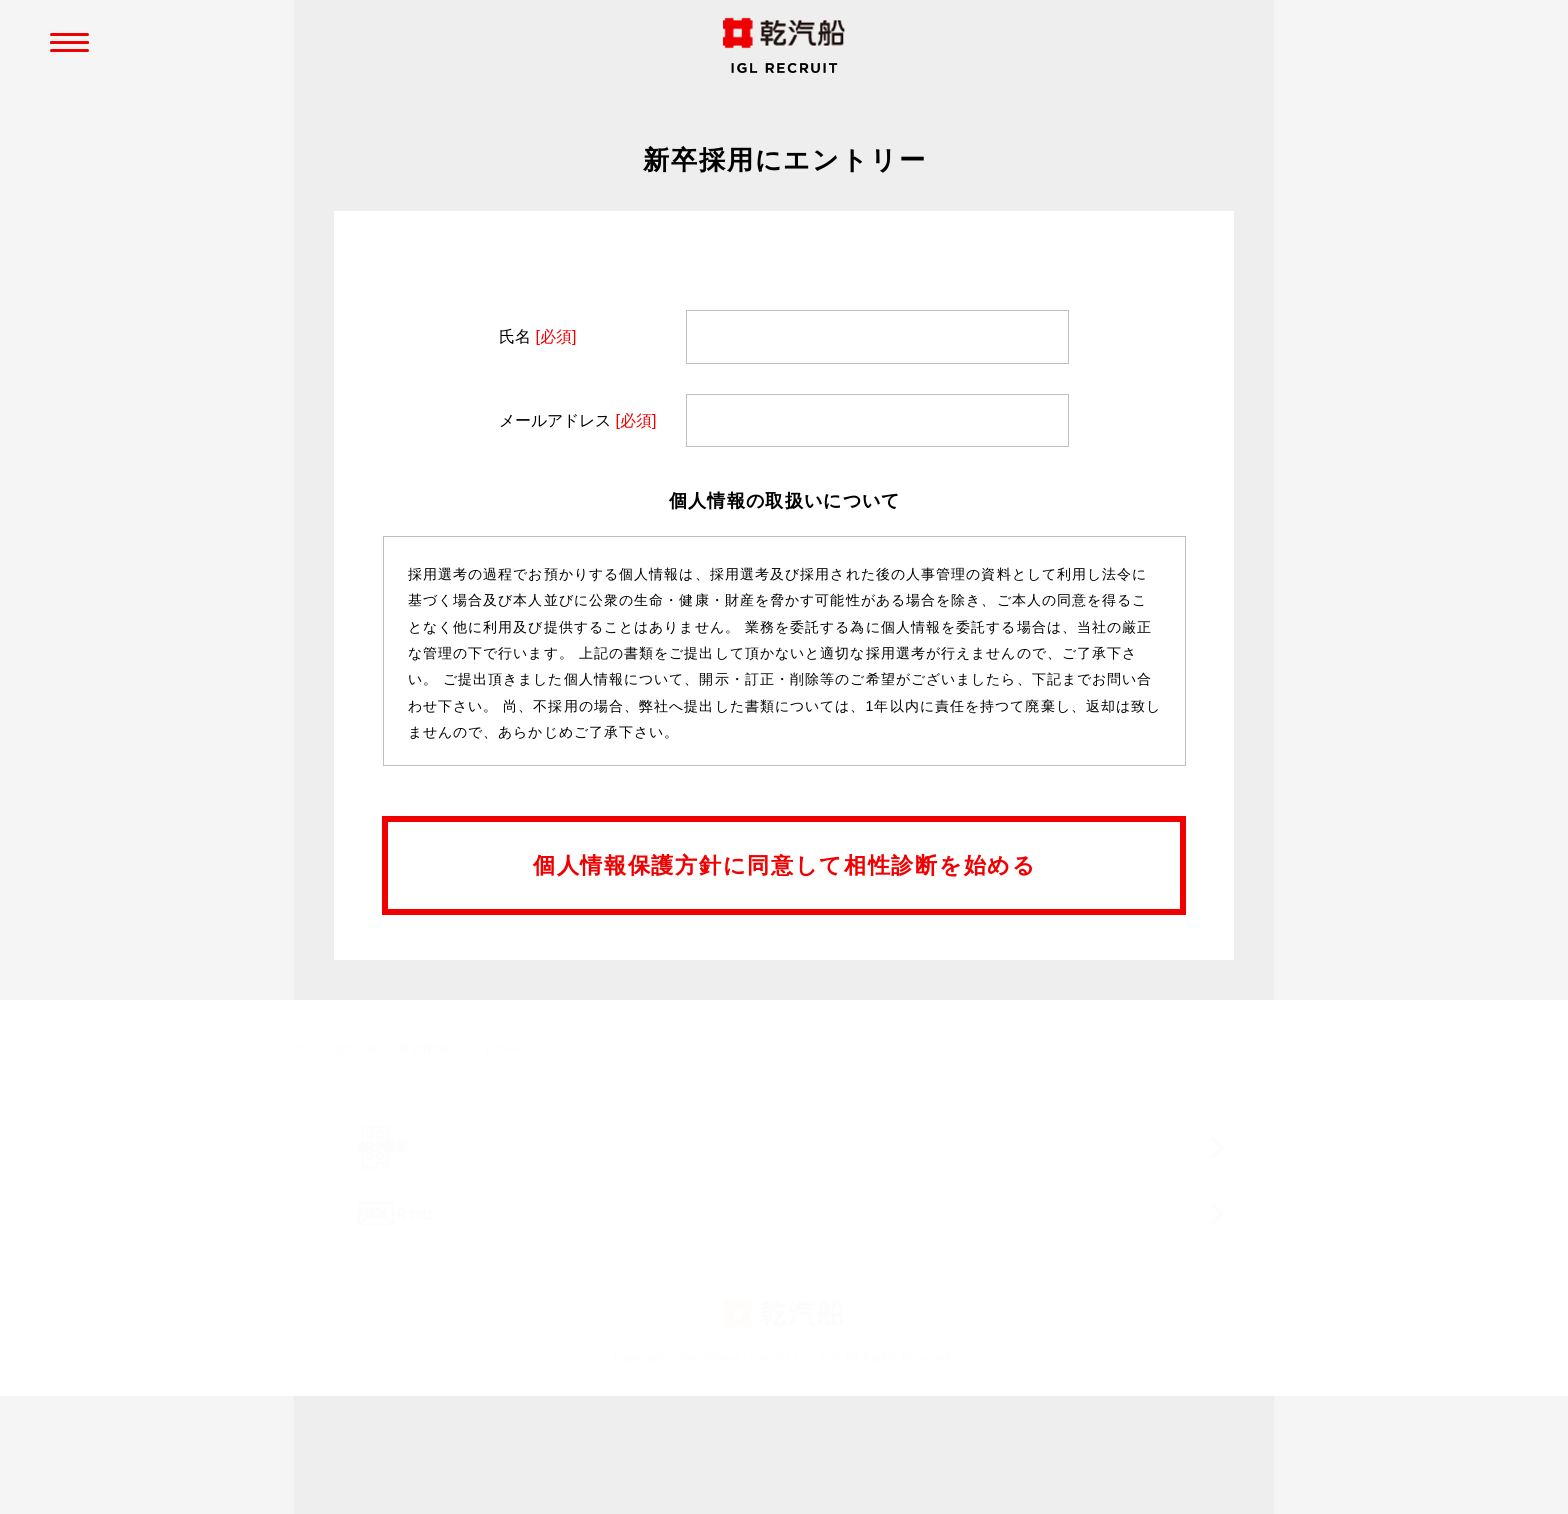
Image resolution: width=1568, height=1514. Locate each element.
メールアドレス (577, 422)
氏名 (537, 338)
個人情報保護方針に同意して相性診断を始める (785, 867)
